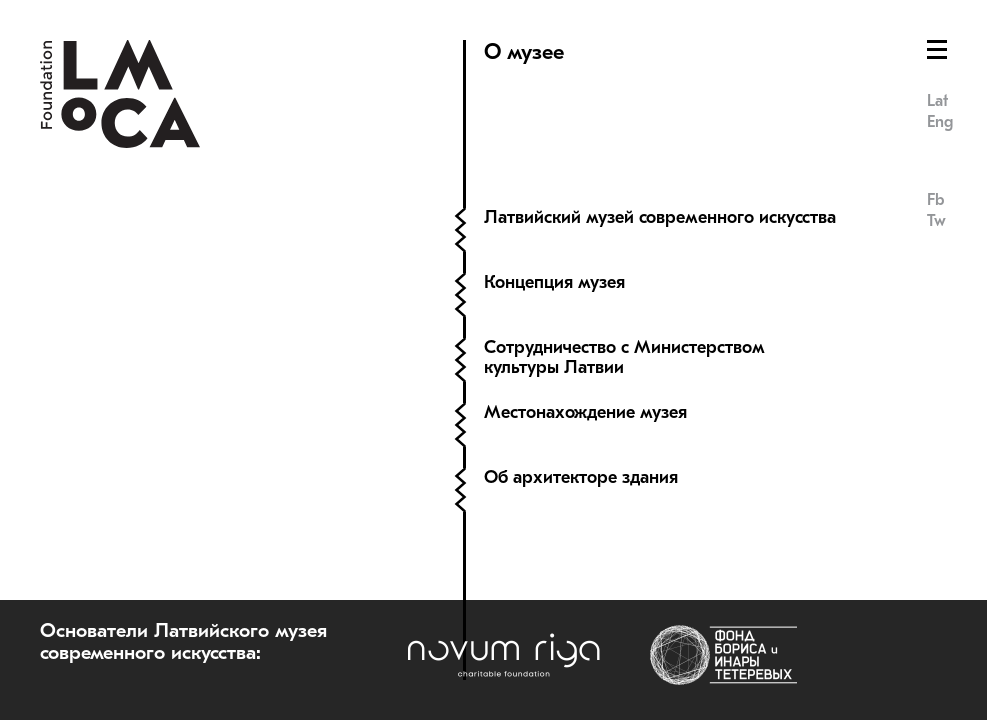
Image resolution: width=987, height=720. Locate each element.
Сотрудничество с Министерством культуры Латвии (624, 357)
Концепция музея (554, 282)
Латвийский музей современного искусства (660, 217)
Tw (936, 221)
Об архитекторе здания (581, 477)
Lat (937, 101)
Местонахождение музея (585, 412)
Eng (940, 122)
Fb (935, 200)
